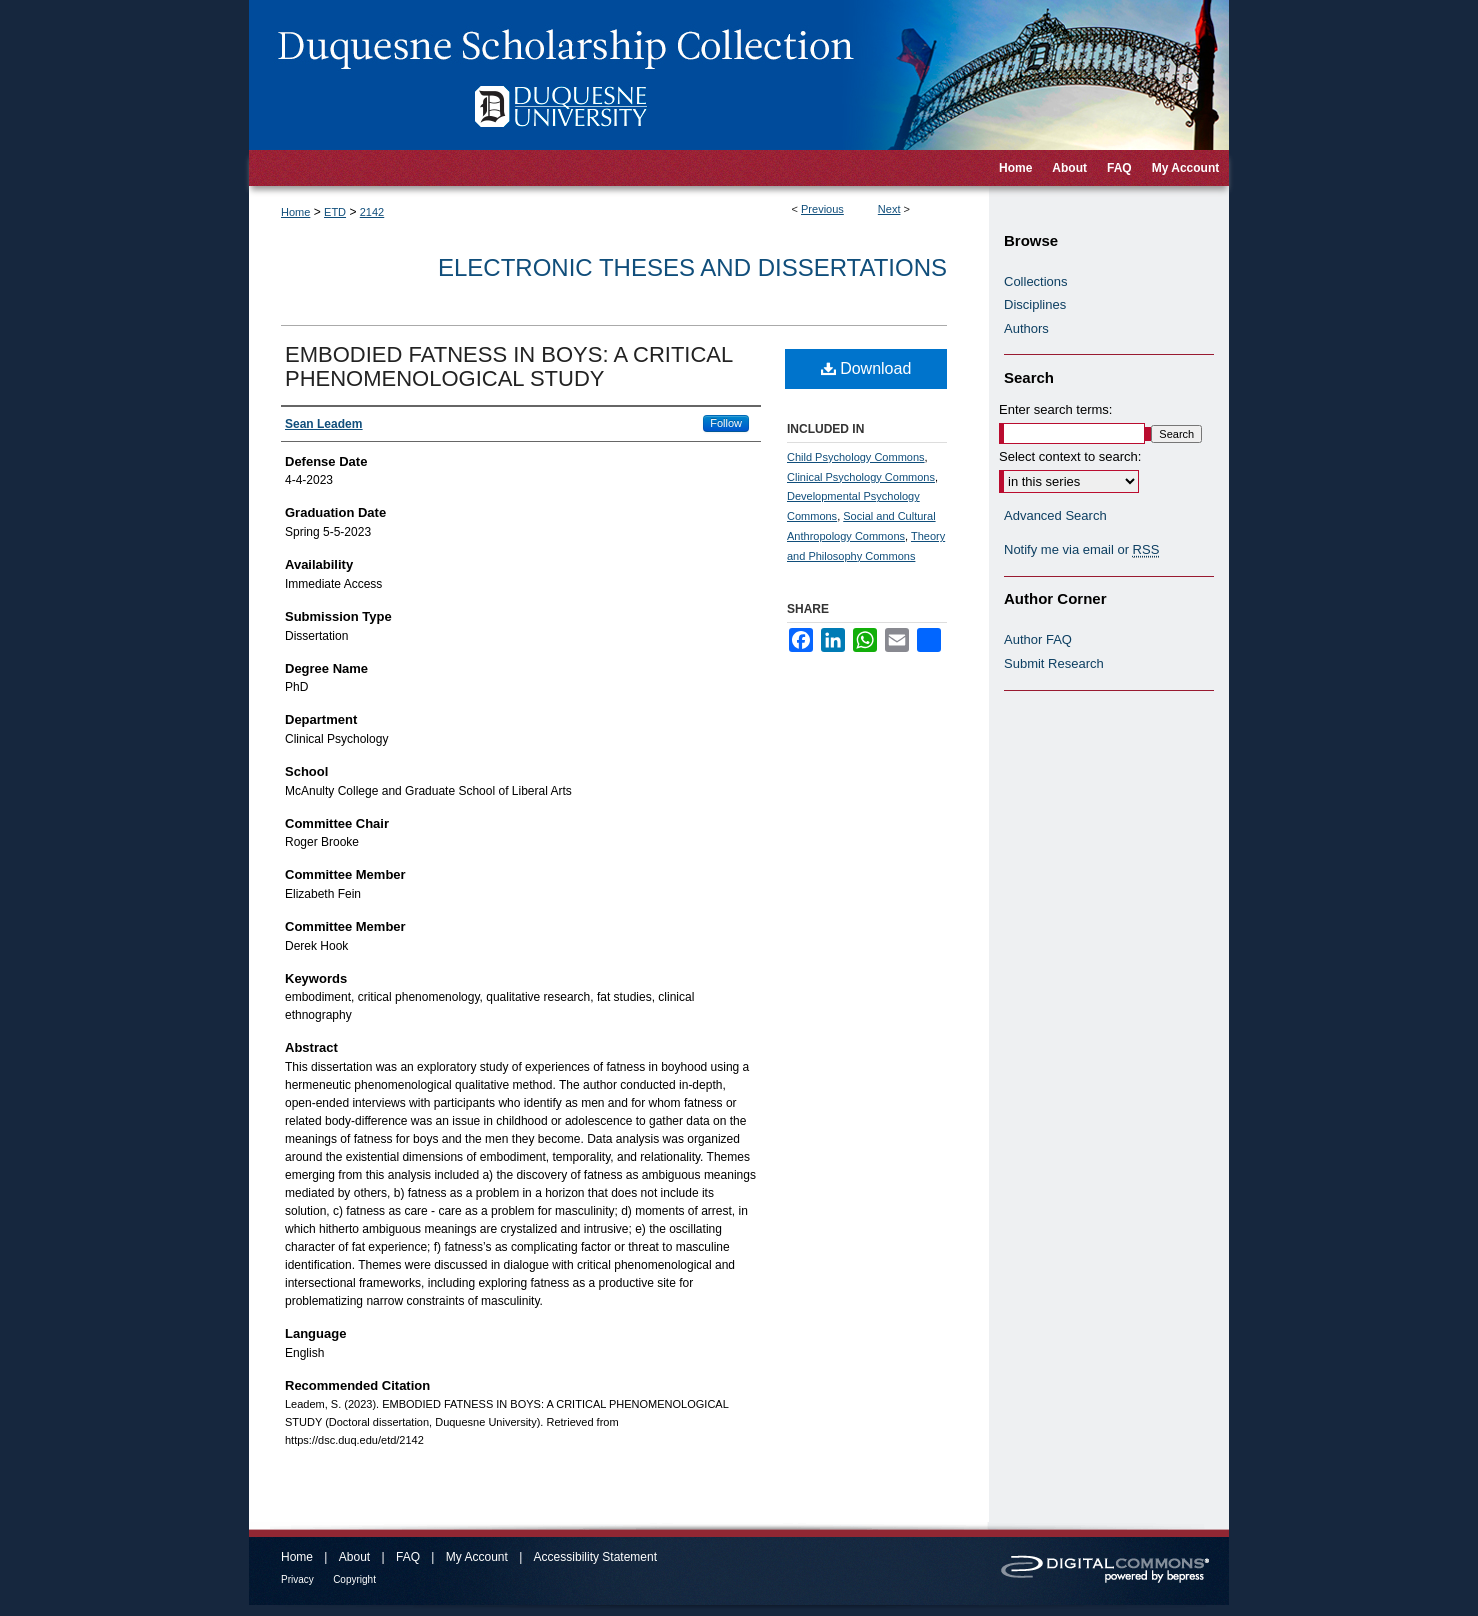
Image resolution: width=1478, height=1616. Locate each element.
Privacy (297, 1579)
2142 (372, 212)
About (354, 1557)
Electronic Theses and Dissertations (692, 267)
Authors (1026, 328)
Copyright (354, 1579)
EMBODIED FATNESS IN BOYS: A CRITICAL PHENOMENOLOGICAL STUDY (508, 366)
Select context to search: (1070, 456)
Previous (822, 209)
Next (889, 209)
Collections (1036, 281)
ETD (335, 212)
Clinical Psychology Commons (861, 477)
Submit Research (1054, 663)
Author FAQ (1038, 639)
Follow (726, 423)
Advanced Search (1055, 515)
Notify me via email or (1081, 550)
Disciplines (1035, 304)
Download (866, 368)
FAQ (408, 1557)
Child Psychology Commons (856, 457)
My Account (477, 1557)
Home (295, 212)
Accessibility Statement (595, 1557)
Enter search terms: (1055, 409)
